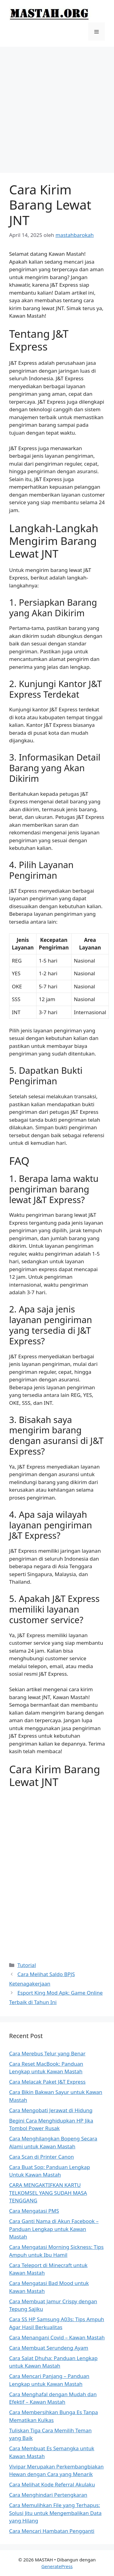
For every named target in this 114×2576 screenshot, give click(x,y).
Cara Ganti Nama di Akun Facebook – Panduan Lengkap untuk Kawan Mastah (53, 2229)
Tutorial (26, 1965)
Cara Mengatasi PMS (34, 2210)
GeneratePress (57, 2566)
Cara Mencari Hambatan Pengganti (51, 2530)
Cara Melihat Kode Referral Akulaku (52, 2484)
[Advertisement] (57, 107)
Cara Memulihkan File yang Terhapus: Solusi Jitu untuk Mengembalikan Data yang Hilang (55, 2513)
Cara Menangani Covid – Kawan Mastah (57, 2337)
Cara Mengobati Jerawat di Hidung (50, 2110)
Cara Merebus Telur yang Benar (47, 2053)
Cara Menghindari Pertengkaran (48, 2494)
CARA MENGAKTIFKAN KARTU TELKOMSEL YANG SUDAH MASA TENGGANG (48, 2192)
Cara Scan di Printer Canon (41, 2156)
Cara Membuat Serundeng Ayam (48, 2347)
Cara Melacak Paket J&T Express (47, 2081)
